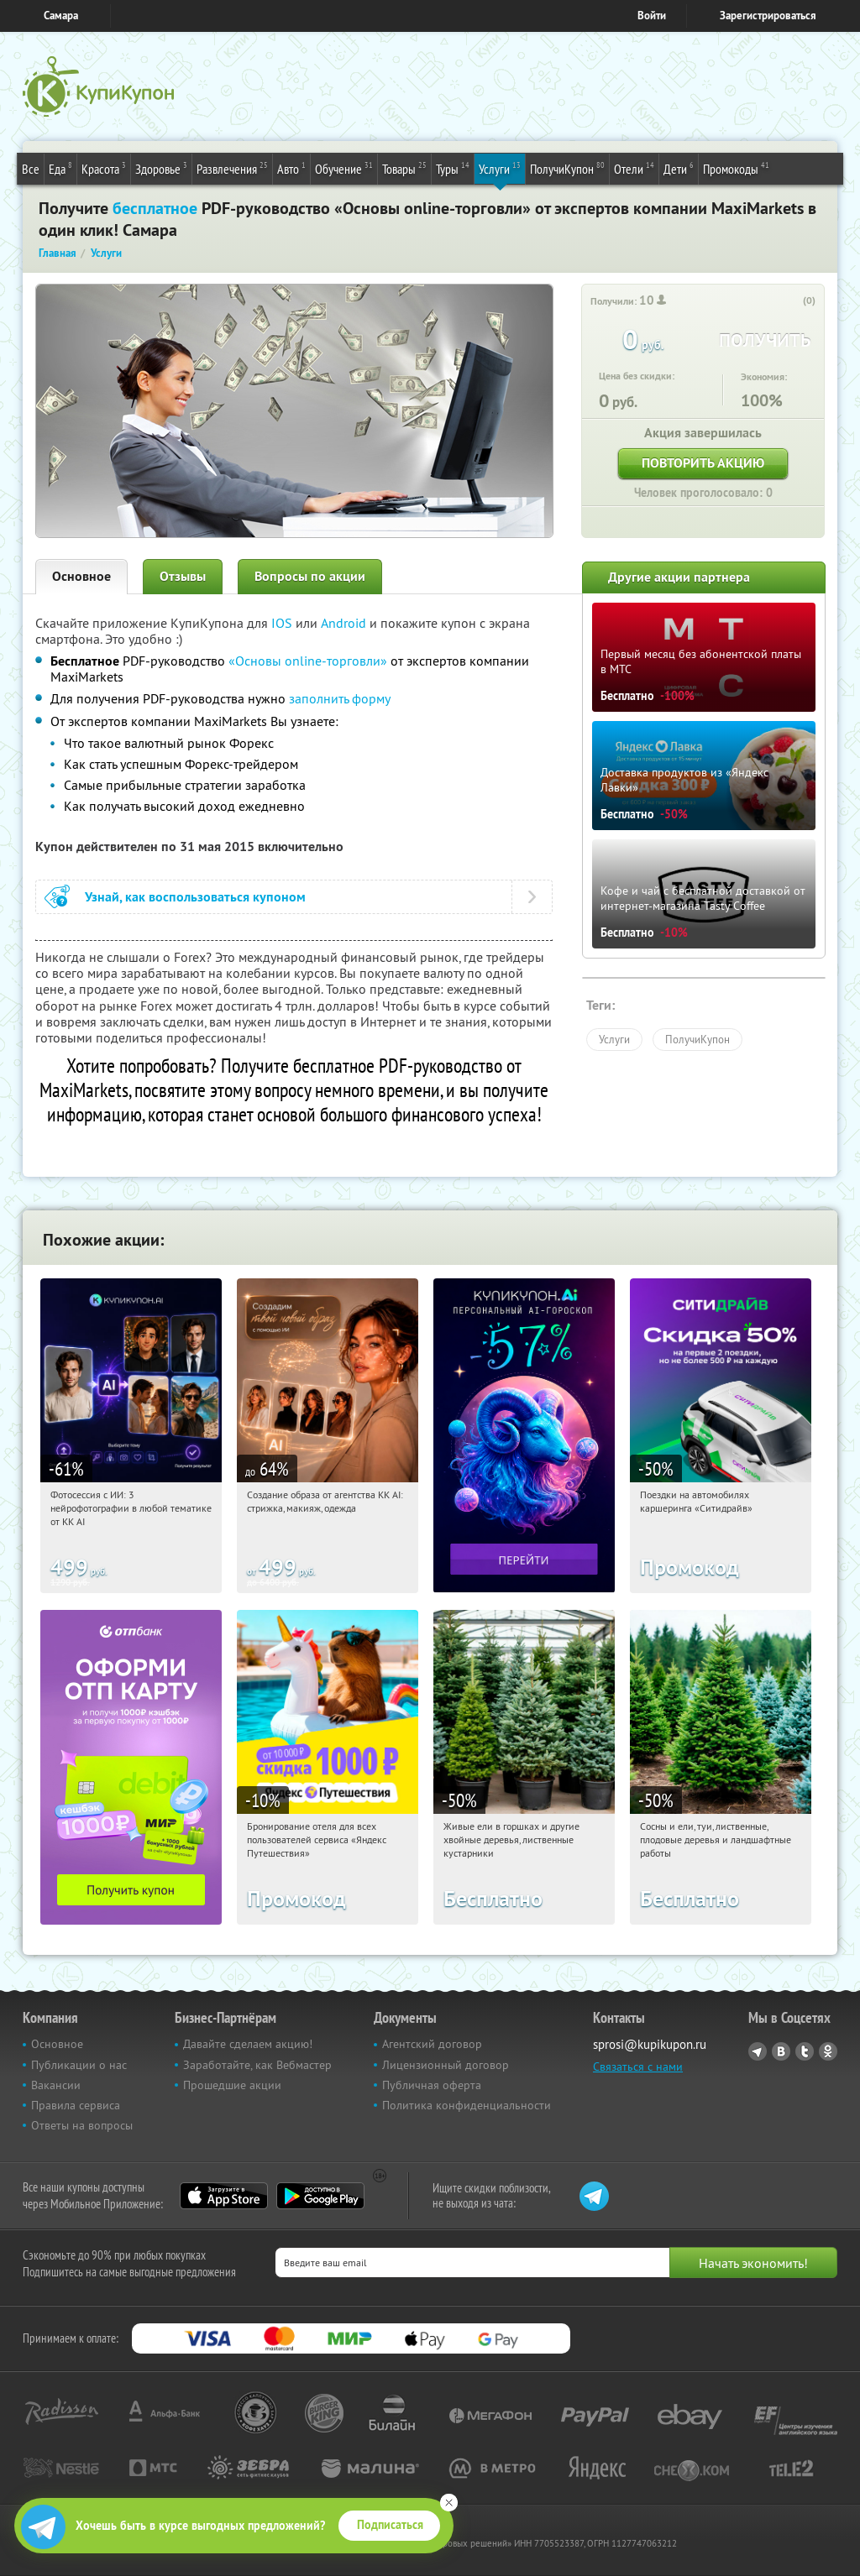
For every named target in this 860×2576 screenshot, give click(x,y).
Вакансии (56, 2085)
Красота (103, 168)
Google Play (320, 2195)
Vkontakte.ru (781, 2051)
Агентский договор (432, 2043)
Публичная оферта (431, 2085)
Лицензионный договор (445, 2064)
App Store (224, 2195)
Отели (634, 168)
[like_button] (792, 301)
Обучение (344, 168)
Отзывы (183, 576)
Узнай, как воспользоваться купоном (195, 897)
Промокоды (736, 168)
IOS (283, 622)
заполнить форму (340, 698)
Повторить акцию (703, 463)
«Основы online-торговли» (309, 660)
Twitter (804, 2051)
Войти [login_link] (651, 15)
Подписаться (390, 2524)
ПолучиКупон (567, 168)
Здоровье (161, 168)
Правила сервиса (75, 2105)
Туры (452, 168)
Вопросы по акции (309, 576)
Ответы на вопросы (82, 2125)
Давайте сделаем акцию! (247, 2043)
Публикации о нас (79, 2064)
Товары (404, 168)
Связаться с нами (638, 2066)
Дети (678, 168)
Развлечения (232, 168)
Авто (291, 168)
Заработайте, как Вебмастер (257, 2064)
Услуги (500, 168)
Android (345, 622)
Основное (81, 576)
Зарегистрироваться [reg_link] (768, 15)
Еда (60, 168)
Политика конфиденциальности (466, 2105)
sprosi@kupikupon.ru (649, 2044)
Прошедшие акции (232, 2085)
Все (30, 168)
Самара (61, 15)
